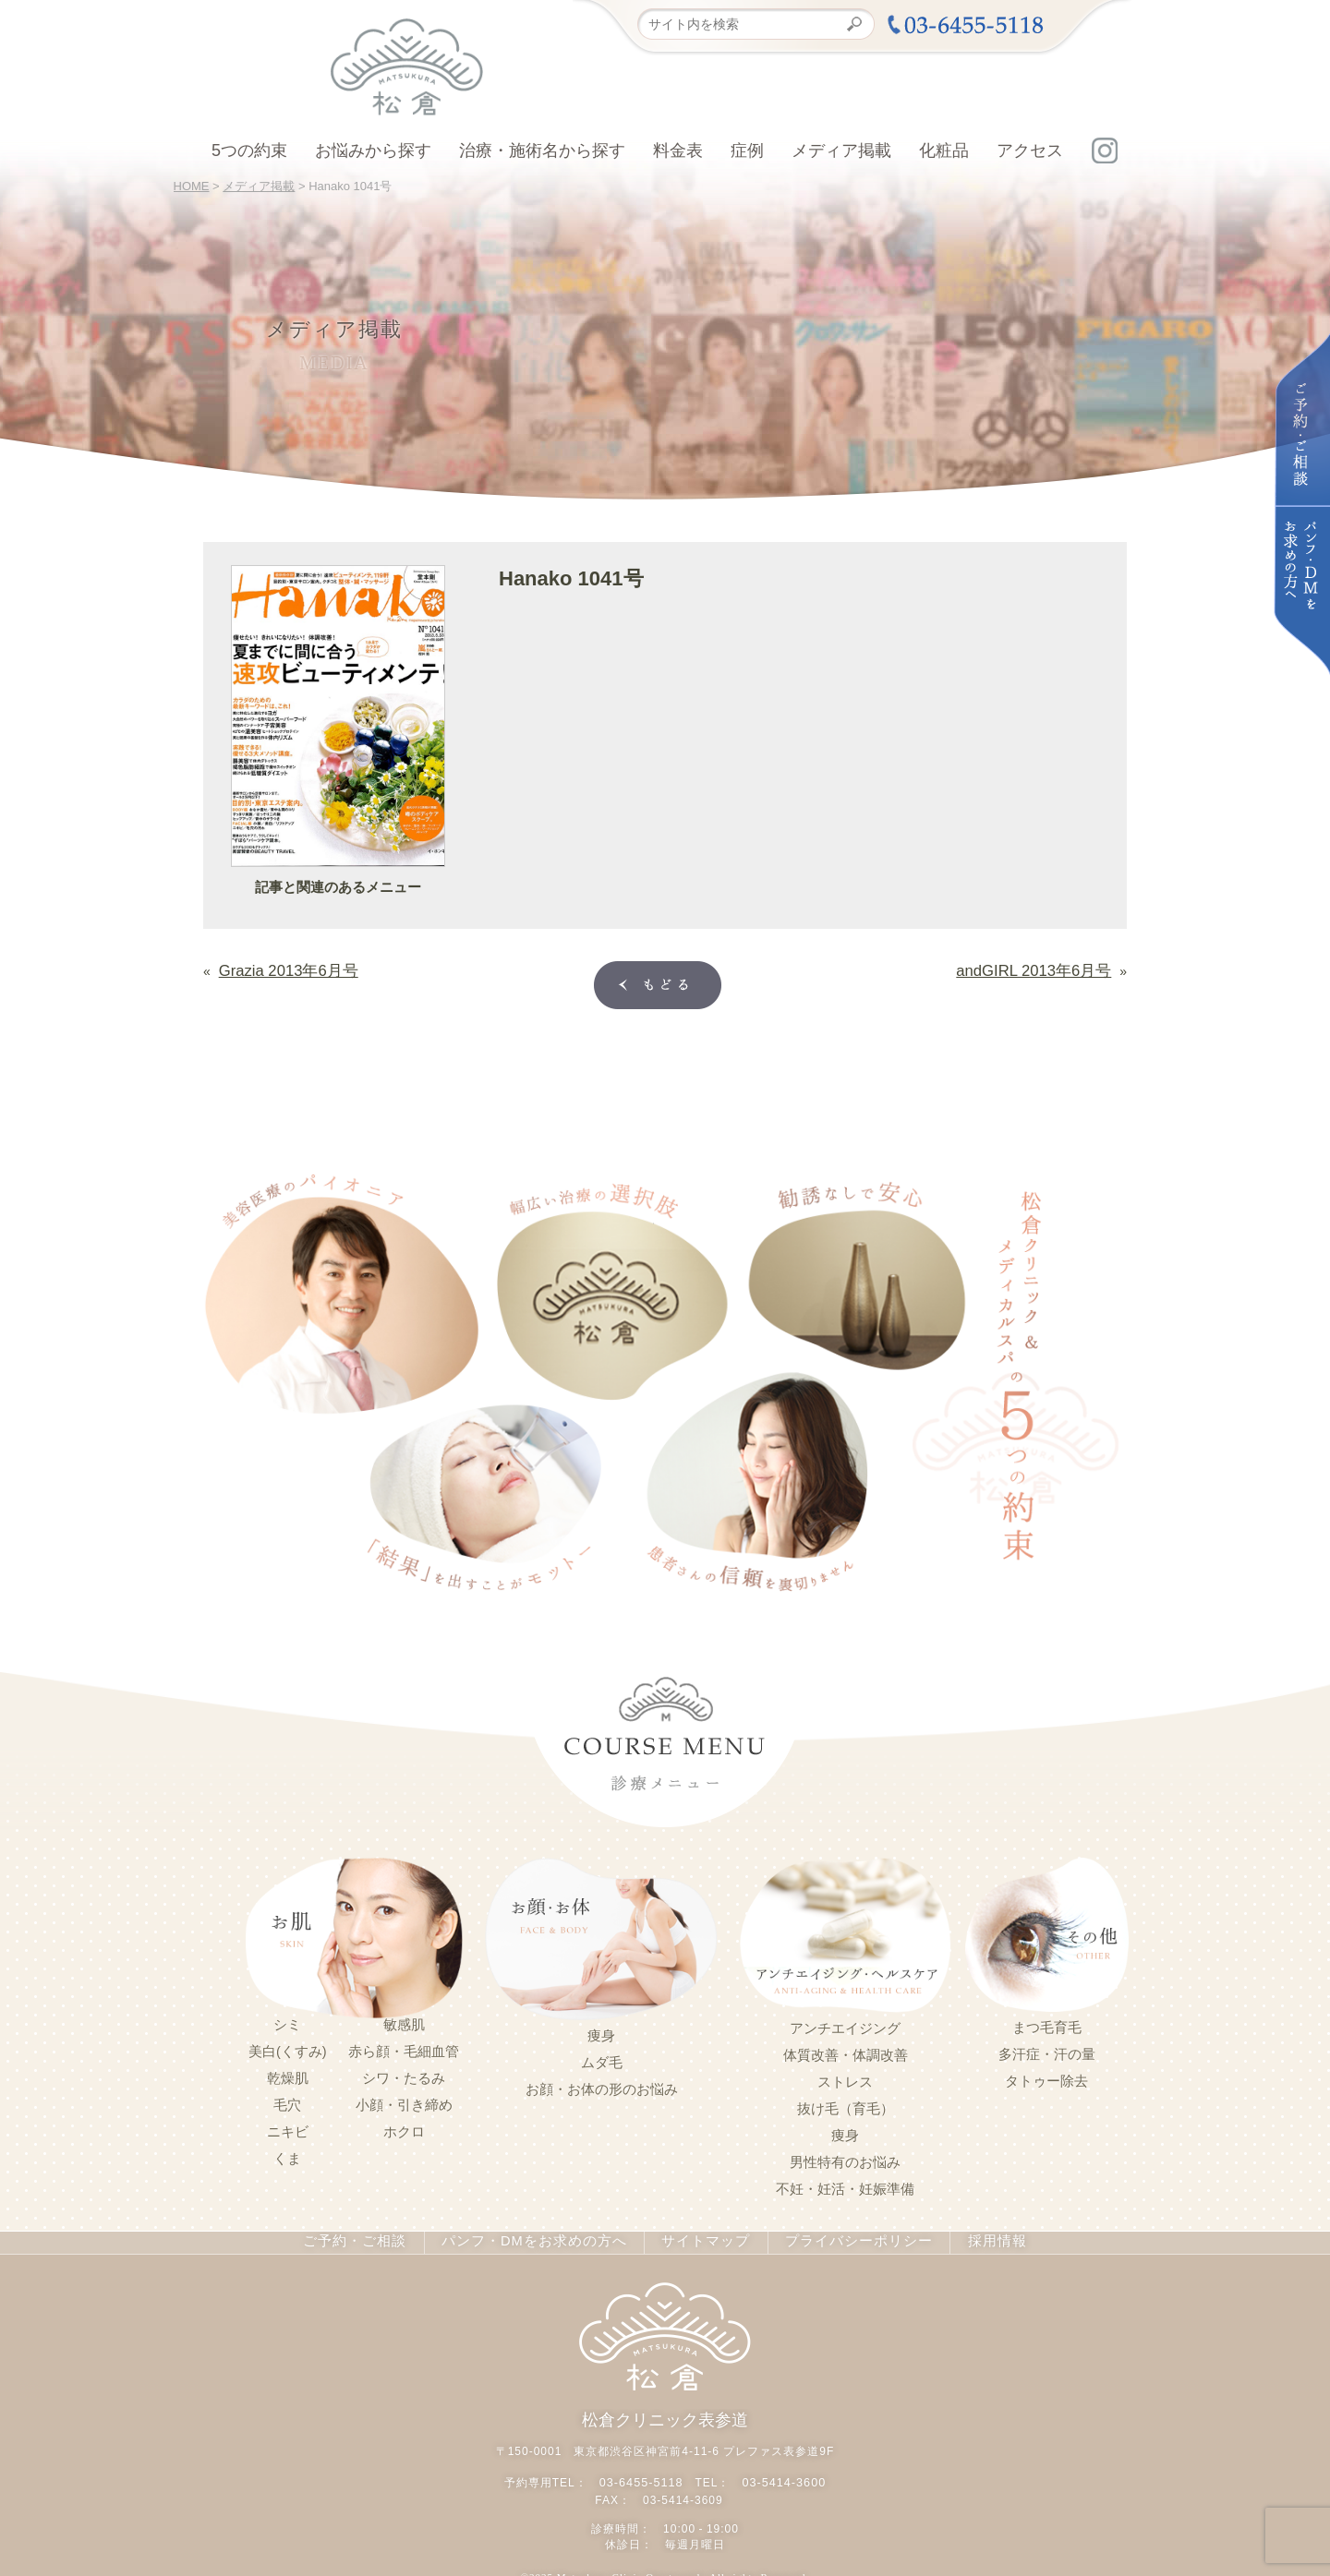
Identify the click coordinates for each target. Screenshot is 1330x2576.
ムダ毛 (602, 2059)
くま (287, 2155)
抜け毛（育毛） (845, 2105)
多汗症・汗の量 (1046, 2050)
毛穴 (287, 2101)
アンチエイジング (845, 2024)
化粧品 (944, 150)
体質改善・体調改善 (845, 2051)
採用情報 (973, 2239)
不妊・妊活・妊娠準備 (845, 2185)
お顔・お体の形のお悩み (602, 2085)
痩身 (601, 2032)
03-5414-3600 (782, 2476)
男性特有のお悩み (845, 2158)
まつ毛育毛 (1047, 2023)
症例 (747, 150)
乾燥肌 (287, 2074)
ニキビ (287, 2128)
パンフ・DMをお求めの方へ (540, 2239)
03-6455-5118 (643, 2476)
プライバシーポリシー (841, 2239)
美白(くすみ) (287, 2047)
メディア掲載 (841, 150)
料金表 (678, 150)
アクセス (1030, 150)
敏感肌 (404, 2021)
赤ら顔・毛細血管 (403, 2047)
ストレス (845, 2078)
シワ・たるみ (403, 2074)
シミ (287, 2021)
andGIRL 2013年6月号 (1046, 968)
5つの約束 (249, 150)
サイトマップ (698, 2239)
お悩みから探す (373, 150)
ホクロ (404, 2128)
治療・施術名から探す (542, 150)
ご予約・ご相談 (375, 2239)
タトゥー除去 (1046, 2077)
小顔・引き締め (404, 2101)
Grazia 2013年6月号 (277, 968)
